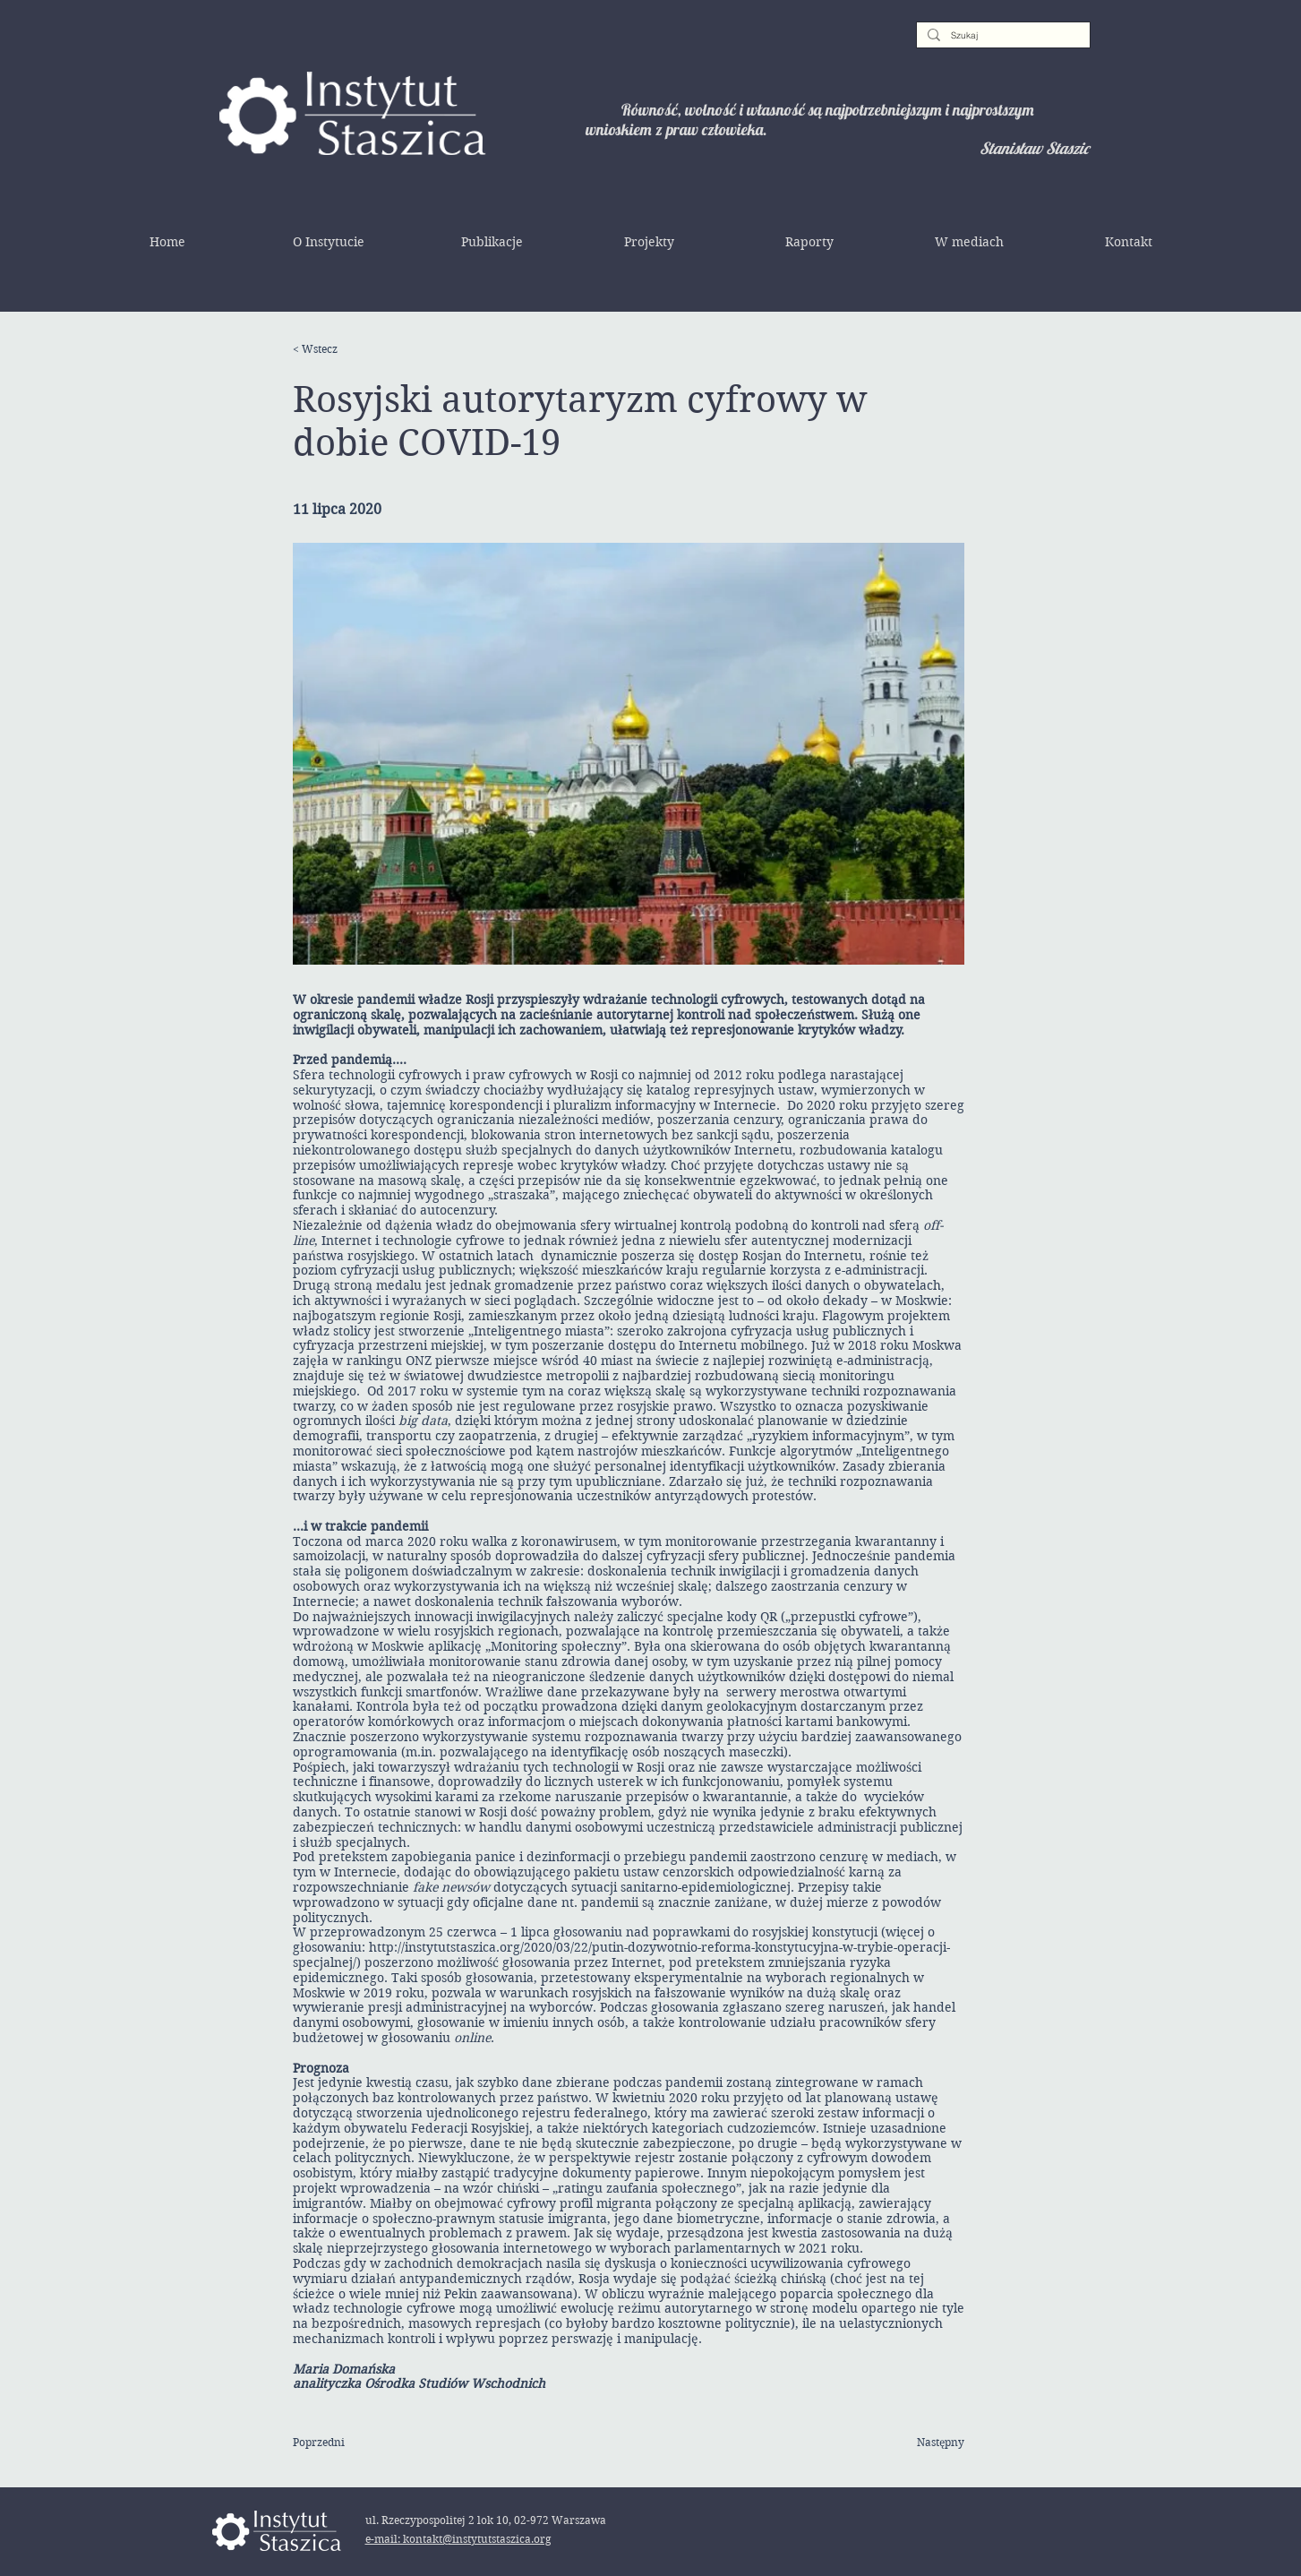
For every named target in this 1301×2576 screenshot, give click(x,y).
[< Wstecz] (351, 349)
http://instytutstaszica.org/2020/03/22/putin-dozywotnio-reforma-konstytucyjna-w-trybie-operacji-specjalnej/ (621, 1955)
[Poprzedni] (351, 2442)
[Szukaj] (1001, 35)
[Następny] (919, 2442)
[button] (328, 241)
